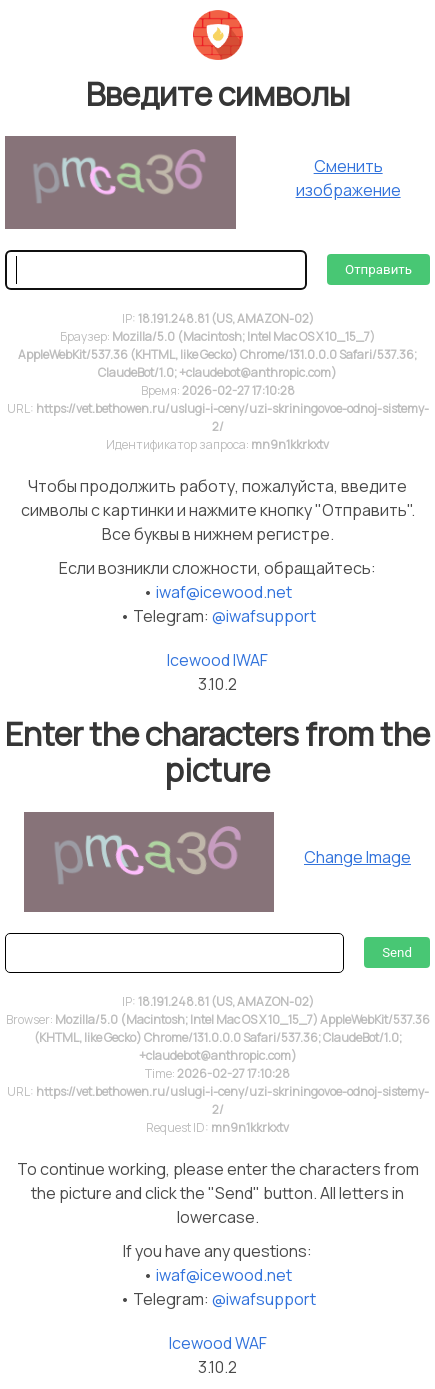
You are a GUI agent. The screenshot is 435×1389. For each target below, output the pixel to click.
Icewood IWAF (217, 660)
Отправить (378, 269)
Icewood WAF (218, 1343)
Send (397, 952)
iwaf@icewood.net (224, 592)
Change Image (357, 857)
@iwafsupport (264, 616)
